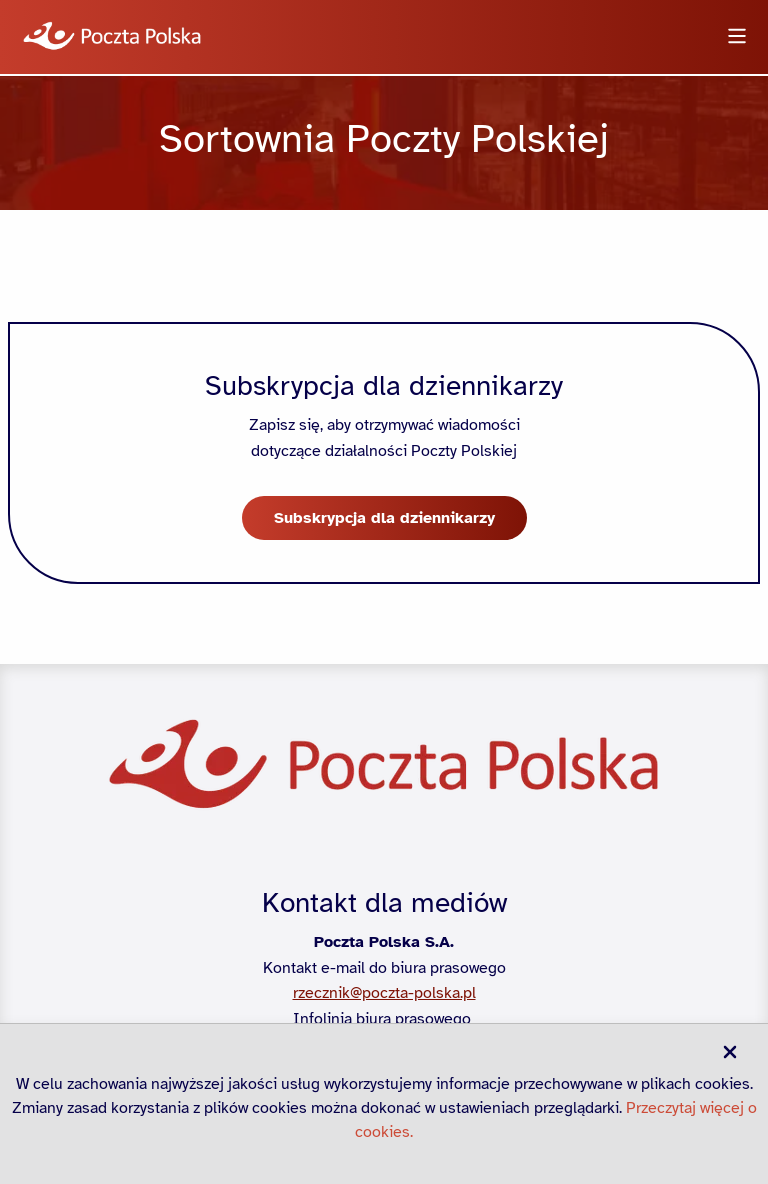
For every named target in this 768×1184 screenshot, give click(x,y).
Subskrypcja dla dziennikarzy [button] (384, 518)
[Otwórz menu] (737, 37)
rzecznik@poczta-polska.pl (384, 993)
